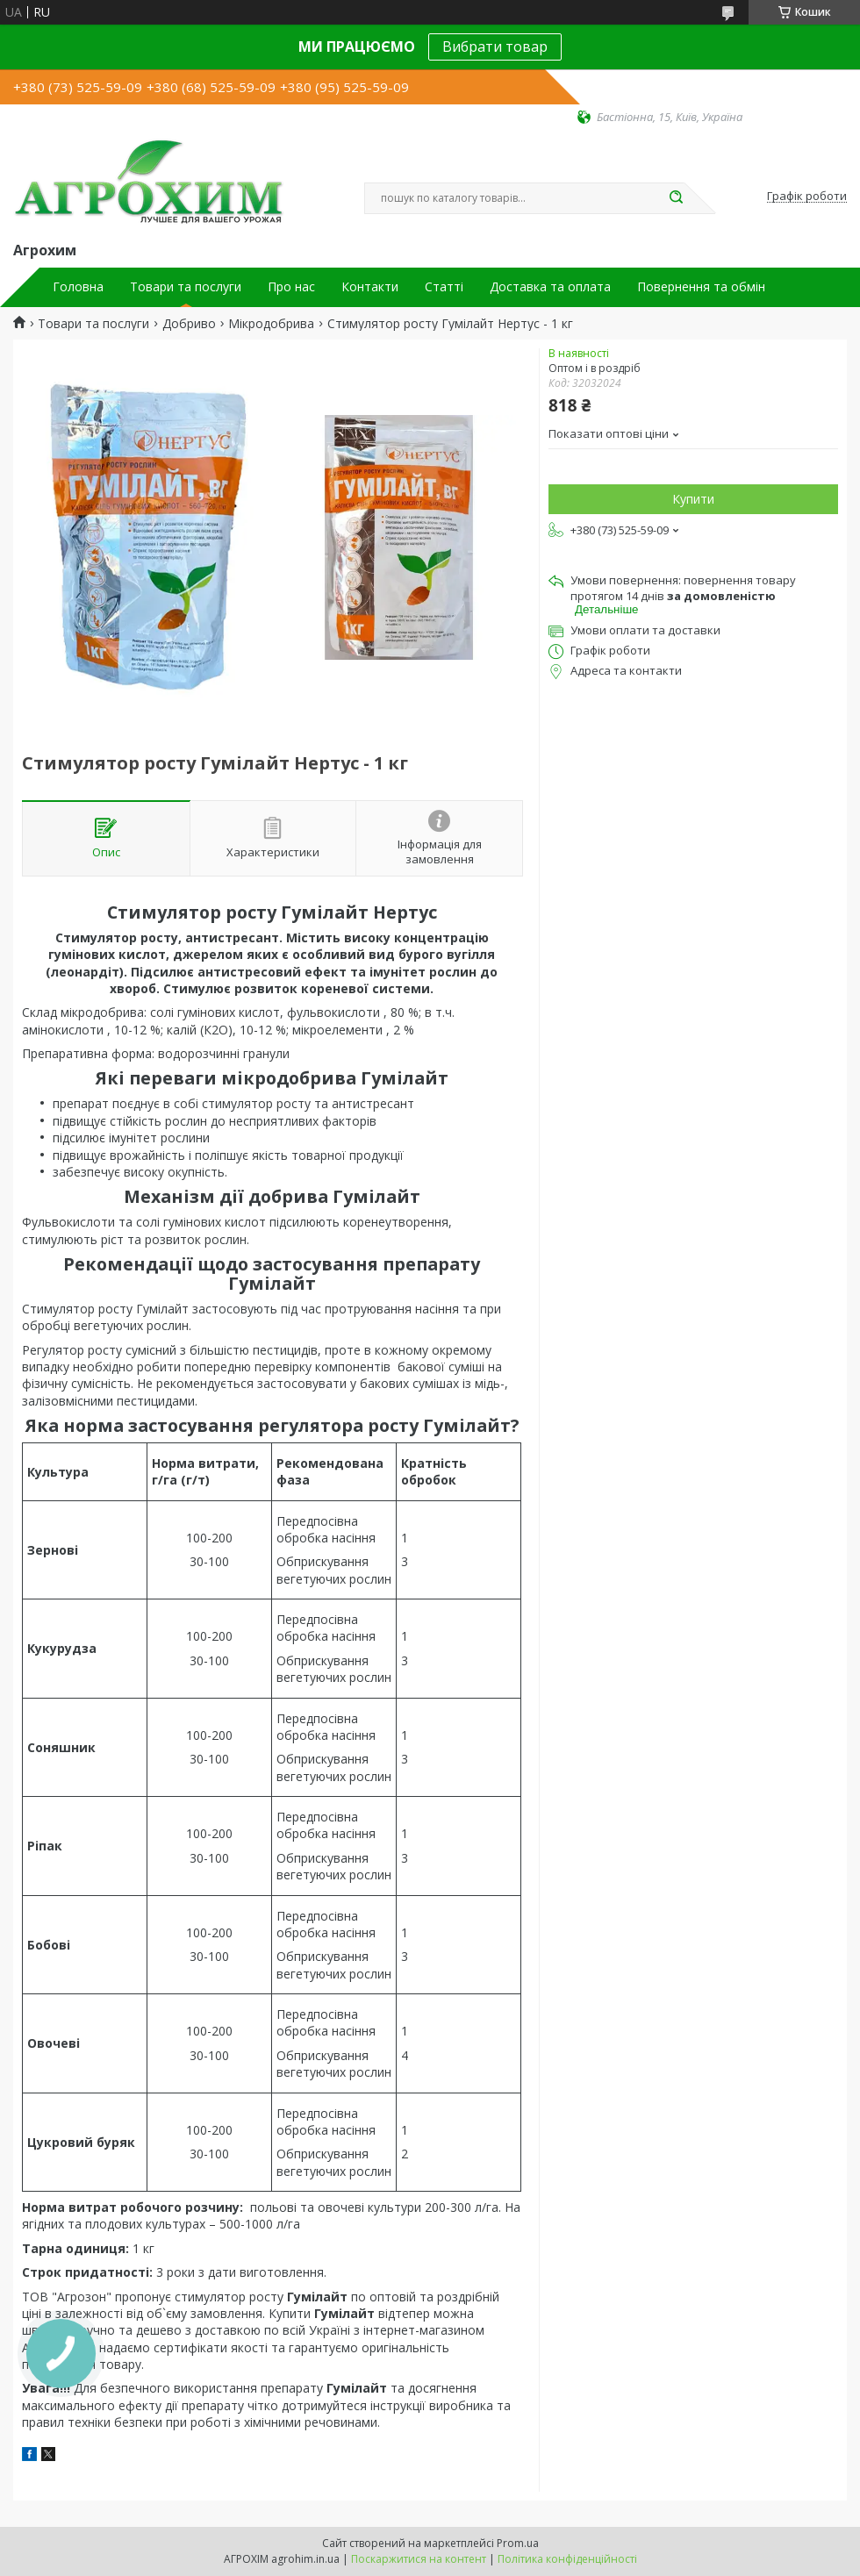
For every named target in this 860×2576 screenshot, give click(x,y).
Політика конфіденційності (567, 2558)
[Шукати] (675, 198)
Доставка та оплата (550, 287)
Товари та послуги (185, 287)
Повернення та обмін (701, 287)
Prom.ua (518, 2543)
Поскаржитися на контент (418, 2558)
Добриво (189, 324)
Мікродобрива (271, 324)
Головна (78, 287)
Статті (444, 287)
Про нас (291, 287)
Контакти (369, 287)
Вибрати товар (495, 46)
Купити (693, 498)
